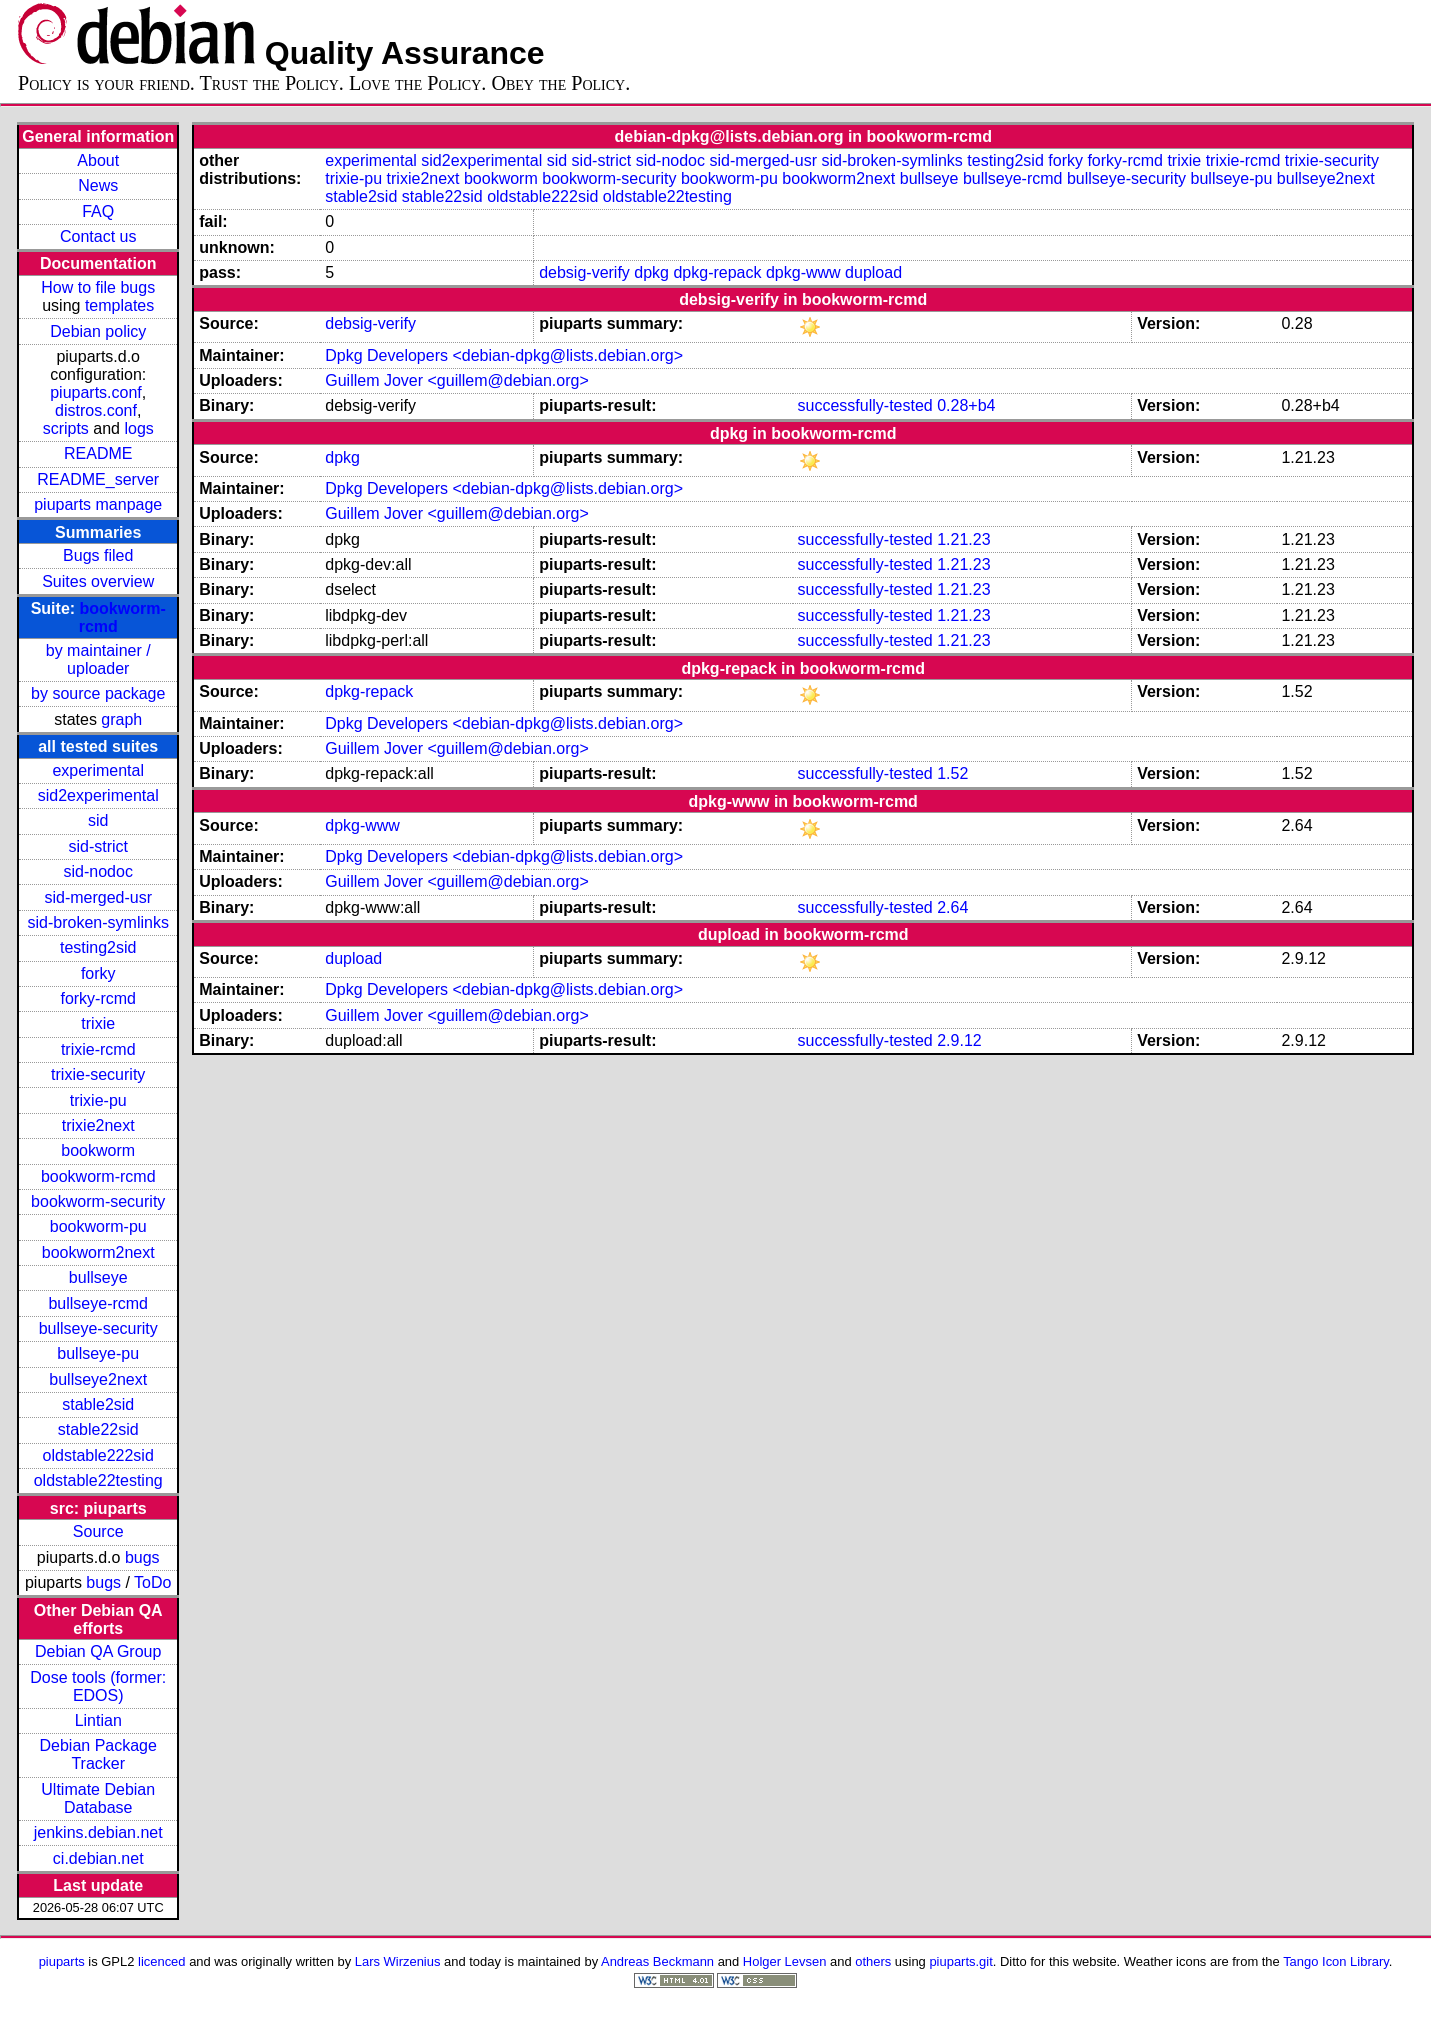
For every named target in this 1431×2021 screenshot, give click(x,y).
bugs (142, 1557)
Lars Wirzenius (398, 1961)
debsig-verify (584, 272)
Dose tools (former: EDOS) (98, 1686)
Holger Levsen (785, 1961)
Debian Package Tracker (98, 1754)
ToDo (152, 1582)
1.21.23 (963, 539)
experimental (98, 770)
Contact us (98, 236)
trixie (98, 1023)
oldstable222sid (98, 1455)
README (98, 453)
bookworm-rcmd (98, 1176)
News (98, 185)
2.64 (952, 907)
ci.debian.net (98, 1858)
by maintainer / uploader (98, 659)
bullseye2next (98, 1379)
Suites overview (98, 581)
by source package (98, 693)
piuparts (62, 1961)
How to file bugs (98, 287)
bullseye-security (98, 1328)
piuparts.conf (96, 392)
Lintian (98, 1720)
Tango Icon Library (1336, 1961)
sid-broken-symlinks (98, 922)
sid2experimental (98, 795)
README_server (98, 479)
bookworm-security (98, 1201)
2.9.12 (959, 1040)
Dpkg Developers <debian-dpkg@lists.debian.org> (504, 355)
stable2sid (98, 1404)
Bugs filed (98, 555)
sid (98, 820)
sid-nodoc (98, 871)
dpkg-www (803, 272)
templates (119, 305)
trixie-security (98, 1074)
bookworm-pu (98, 1226)
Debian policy (98, 331)
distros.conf (96, 410)
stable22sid (98, 1429)
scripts (66, 428)
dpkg (651, 272)
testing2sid (98, 947)
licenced (162, 1961)
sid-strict (98, 846)
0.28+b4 (966, 405)
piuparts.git (960, 1961)
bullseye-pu (98, 1353)
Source (98, 1531)
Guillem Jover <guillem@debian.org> (456, 380)
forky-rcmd (98, 998)
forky (98, 973)
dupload (873, 272)
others (873, 1961)
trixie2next (98, 1125)
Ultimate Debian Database (98, 1798)
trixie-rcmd (98, 1049)
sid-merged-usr (98, 897)
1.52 (952, 773)
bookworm (98, 1150)
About (98, 160)
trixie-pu (98, 1100)
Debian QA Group (98, 1651)
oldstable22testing (98, 1480)
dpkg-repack (717, 272)
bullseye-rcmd (98, 1303)
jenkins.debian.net (98, 1832)
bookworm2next (98, 1252)
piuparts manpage (98, 504)
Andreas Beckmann (657, 1961)
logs (138, 428)
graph (121, 719)
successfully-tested (865, 405)
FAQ (98, 211)
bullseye (98, 1277)
